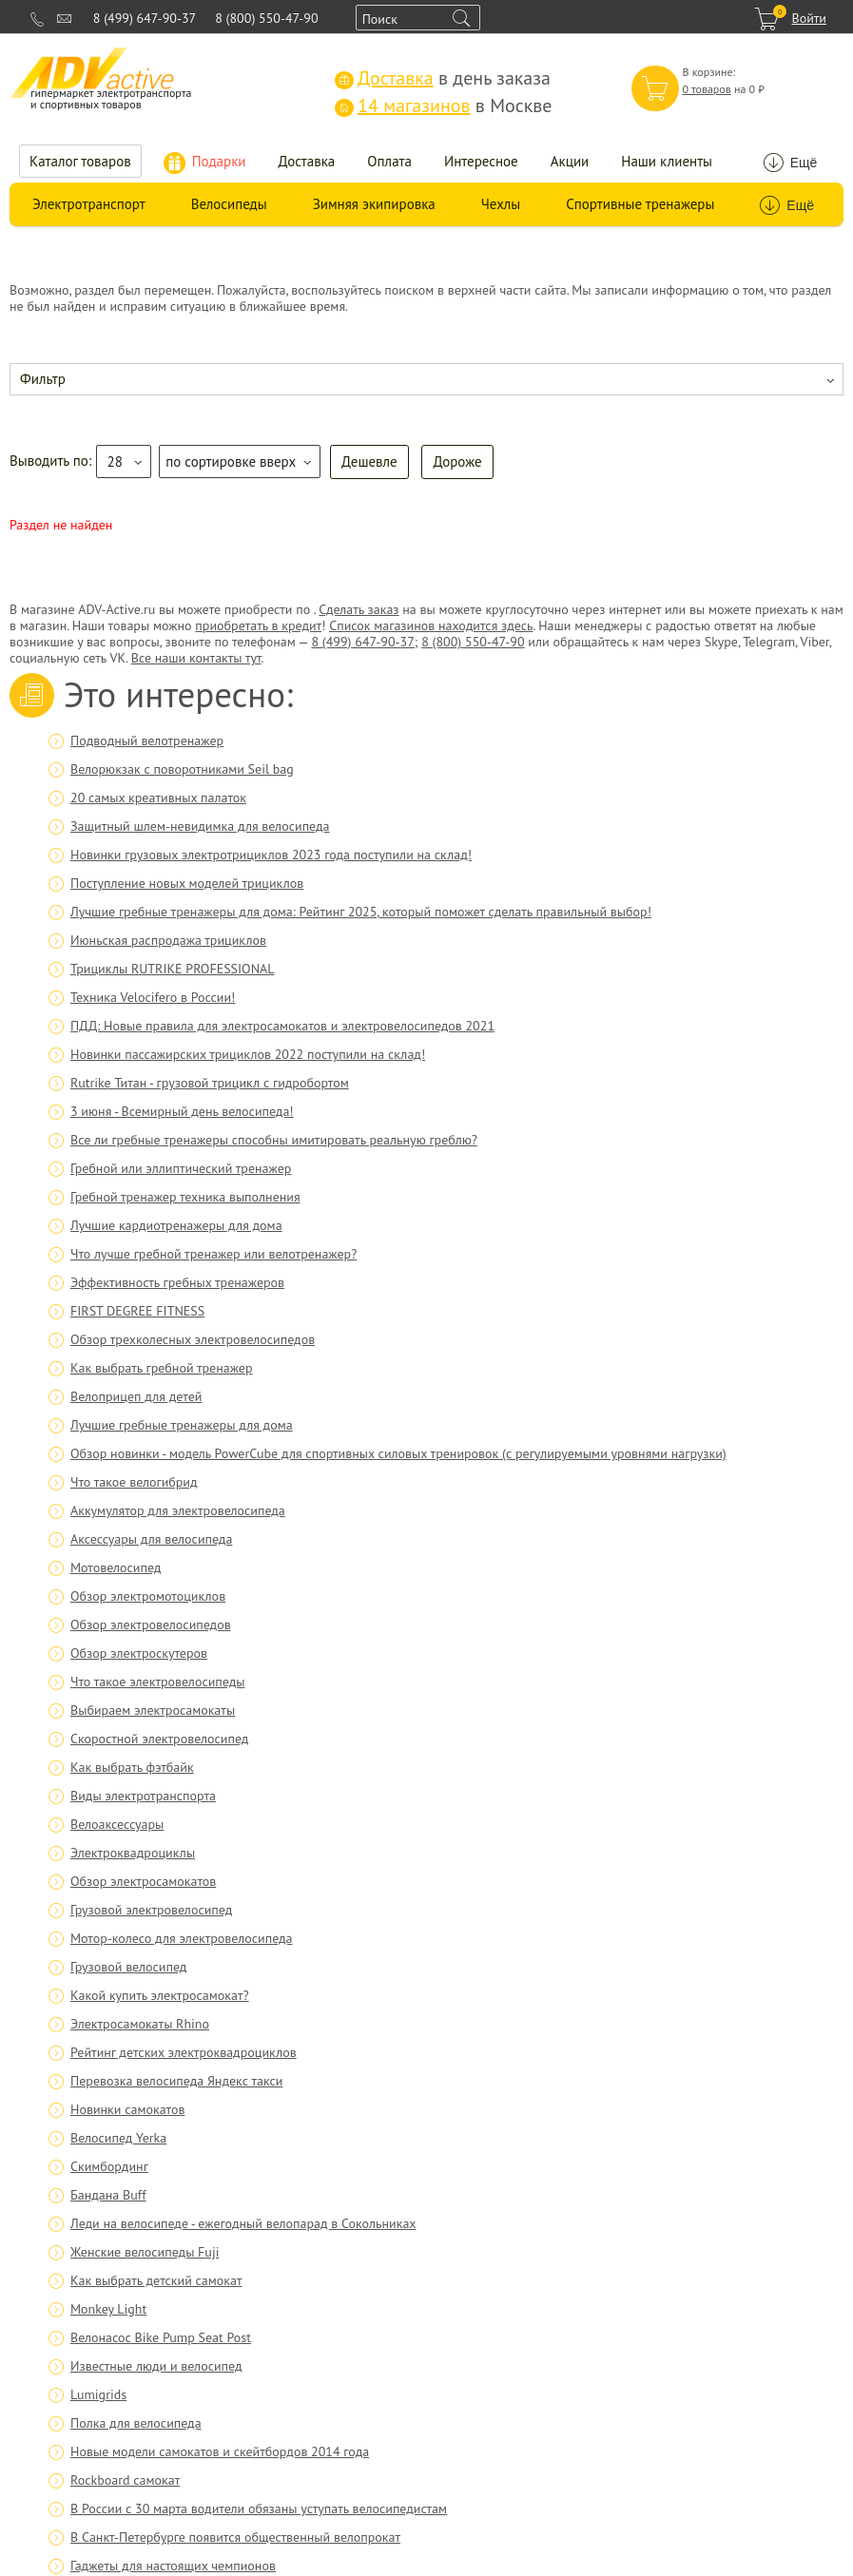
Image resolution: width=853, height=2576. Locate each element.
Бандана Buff (108, 2194)
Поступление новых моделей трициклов (186, 883)
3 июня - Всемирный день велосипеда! (182, 1111)
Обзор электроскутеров (138, 1653)
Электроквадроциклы (132, 1852)
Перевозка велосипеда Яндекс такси (176, 2080)
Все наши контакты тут (196, 657)
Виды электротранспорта (143, 1795)
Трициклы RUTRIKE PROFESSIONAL (172, 968)
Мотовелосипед (115, 1567)
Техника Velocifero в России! (152, 997)
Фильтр (43, 379)
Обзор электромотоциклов (147, 1596)
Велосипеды (229, 204)
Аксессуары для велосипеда (151, 1539)
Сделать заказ (358, 609)
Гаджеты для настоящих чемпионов (173, 2565)
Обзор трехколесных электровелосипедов (192, 1339)
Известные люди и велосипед (156, 2365)
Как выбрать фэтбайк (132, 1767)
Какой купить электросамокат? (159, 1995)
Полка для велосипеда (136, 2423)
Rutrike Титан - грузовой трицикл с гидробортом (209, 1082)
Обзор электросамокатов (143, 1881)
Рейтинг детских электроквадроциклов (183, 2052)
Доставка (307, 161)
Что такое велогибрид (134, 1481)
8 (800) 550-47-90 (266, 18)
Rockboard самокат (125, 2480)
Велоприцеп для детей (136, 1396)
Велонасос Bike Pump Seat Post (160, 2337)
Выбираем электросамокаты (152, 1710)
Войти (808, 18)
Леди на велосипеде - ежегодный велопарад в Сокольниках (243, 2223)
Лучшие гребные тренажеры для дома (181, 1424)
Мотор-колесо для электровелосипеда (181, 1938)
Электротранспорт (88, 204)
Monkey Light (108, 2308)
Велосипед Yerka (118, 2137)
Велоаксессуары (117, 1824)
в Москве (443, 105)
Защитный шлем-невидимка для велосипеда (199, 826)
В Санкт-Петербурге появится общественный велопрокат (235, 2537)
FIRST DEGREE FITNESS (137, 1310)
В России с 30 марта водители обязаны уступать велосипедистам (258, 2508)
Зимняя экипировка (374, 204)
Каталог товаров (80, 161)
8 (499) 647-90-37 (144, 18)
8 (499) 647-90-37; (364, 641)
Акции (570, 161)
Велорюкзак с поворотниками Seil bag (182, 769)
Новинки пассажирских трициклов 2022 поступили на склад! (247, 1054)
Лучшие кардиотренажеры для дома (176, 1225)
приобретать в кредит (258, 625)
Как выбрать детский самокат (156, 2280)
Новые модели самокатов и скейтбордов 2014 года (219, 2451)
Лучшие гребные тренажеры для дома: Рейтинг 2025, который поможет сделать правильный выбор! (360, 911)
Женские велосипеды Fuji (144, 2251)
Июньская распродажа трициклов (168, 940)
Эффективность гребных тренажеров (177, 1282)
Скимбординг (109, 2166)
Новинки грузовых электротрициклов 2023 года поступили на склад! (271, 854)
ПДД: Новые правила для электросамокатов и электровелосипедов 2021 (282, 1025)
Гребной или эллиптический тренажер (180, 1168)
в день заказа (443, 78)
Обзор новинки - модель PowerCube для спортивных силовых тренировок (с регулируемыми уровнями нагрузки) (398, 1453)
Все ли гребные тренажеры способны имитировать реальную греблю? (273, 1139)
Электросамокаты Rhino (139, 2023)
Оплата (389, 161)
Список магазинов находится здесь (431, 625)
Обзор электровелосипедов (150, 1624)
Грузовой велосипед (128, 1966)
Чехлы (500, 204)
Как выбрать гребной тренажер (161, 1367)
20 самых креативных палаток (158, 797)
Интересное (481, 161)
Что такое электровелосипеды (157, 1681)
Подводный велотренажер (146, 740)
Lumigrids (98, 2394)
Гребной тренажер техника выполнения (185, 1196)
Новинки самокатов (127, 2109)
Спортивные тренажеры (640, 204)
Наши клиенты (666, 161)
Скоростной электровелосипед (159, 1738)
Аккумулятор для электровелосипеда (177, 1510)
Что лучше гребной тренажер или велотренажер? (213, 1253)
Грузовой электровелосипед (151, 1909)
